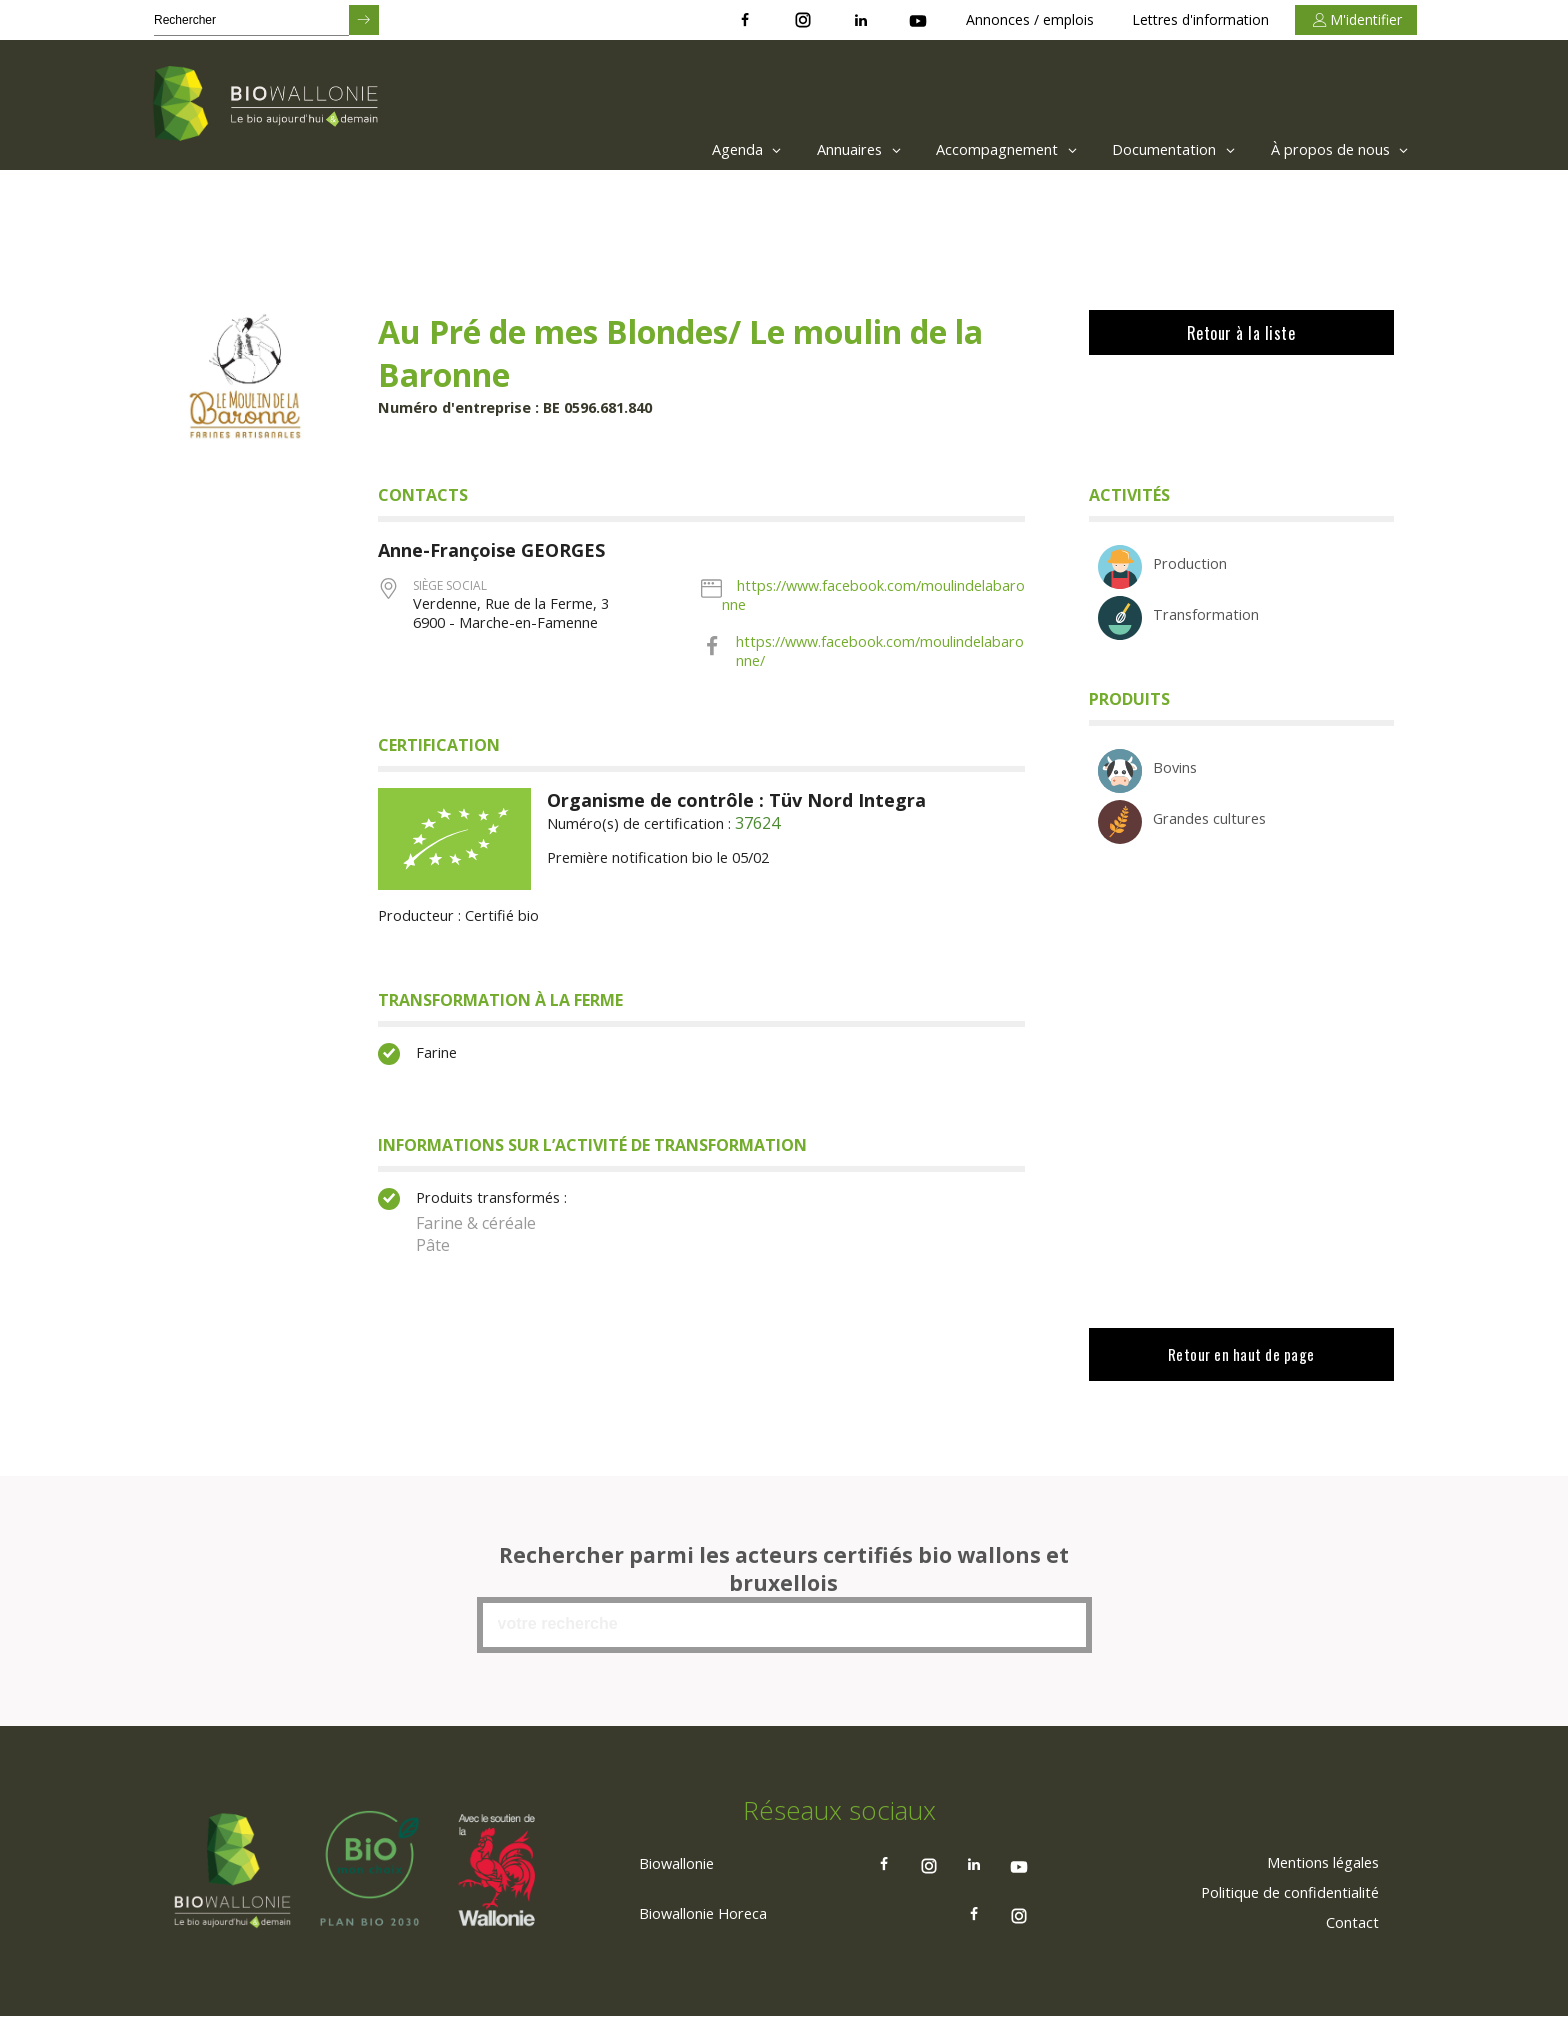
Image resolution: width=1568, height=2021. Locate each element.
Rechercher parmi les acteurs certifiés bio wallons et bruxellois (784, 1582)
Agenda (684, 150)
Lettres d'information (1200, 19)
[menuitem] (679, 150)
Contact (1349, 1938)
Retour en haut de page (1240, 1372)
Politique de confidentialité (1279, 1908)
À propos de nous (1334, 150)
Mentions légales (1313, 1878)
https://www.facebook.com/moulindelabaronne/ (877, 660)
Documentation (1152, 150)
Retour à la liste (1240, 333)
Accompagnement (970, 150)
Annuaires (808, 150)
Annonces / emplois (1030, 19)
